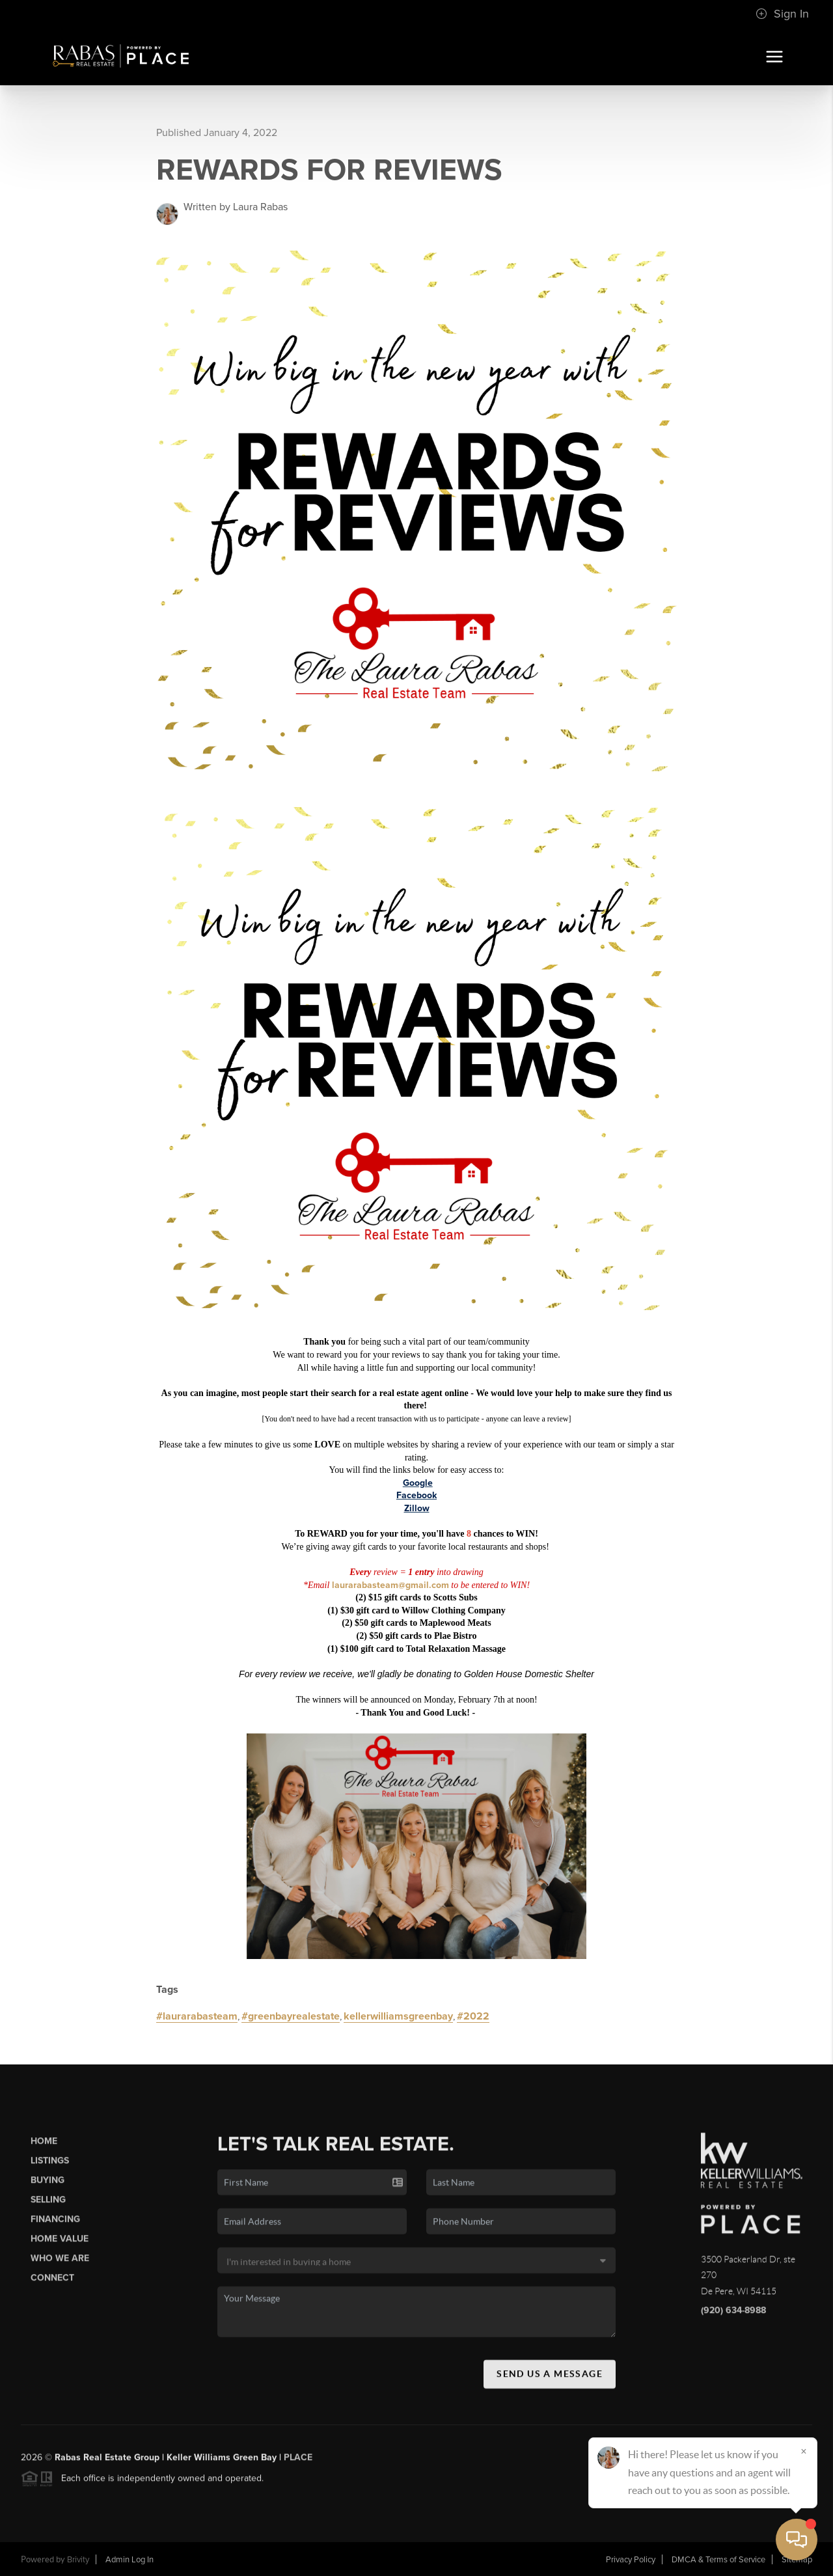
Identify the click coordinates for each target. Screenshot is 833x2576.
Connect (52, 2287)
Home (44, 2150)
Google (418, 1482)
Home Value (60, 2248)
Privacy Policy (630, 2560)
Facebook (416, 1495)
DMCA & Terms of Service (718, 2560)
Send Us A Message (550, 2383)
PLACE (298, 2466)
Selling (48, 2209)
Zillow (417, 1508)
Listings (50, 2169)
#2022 (473, 2016)
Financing (55, 2228)
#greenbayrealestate (290, 2016)
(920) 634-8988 (733, 2319)
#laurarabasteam (197, 2016)
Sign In (782, 13)
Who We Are (60, 2267)
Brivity (78, 2560)
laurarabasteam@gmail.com (390, 1585)
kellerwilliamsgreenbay (398, 2016)
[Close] (804, 2451)
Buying (47, 2189)
